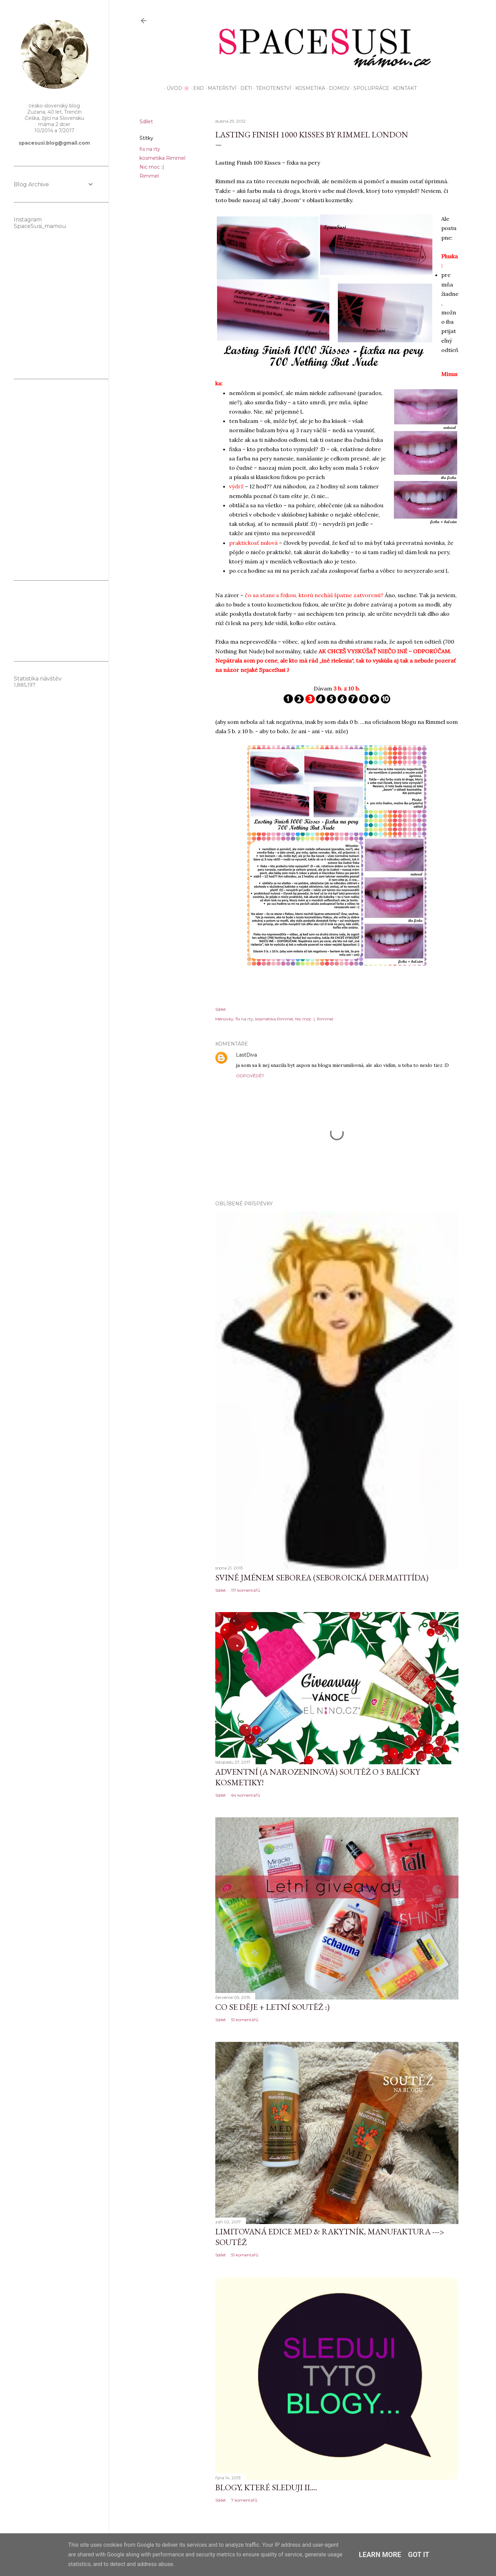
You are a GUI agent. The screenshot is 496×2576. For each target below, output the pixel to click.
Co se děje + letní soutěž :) (272, 2007)
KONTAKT (402, 88)
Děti (244, 88)
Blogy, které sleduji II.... (266, 2487)
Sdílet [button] (146, 121)
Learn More (380, 2555)
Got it (419, 2555)
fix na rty (150, 149)
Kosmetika (308, 88)
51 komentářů (244, 2019)
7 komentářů (244, 2500)
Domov (337, 88)
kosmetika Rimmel (162, 158)
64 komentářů (245, 1795)
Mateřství (219, 88)
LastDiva (246, 1055)
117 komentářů (245, 1590)
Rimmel (149, 176)
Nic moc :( (152, 167)
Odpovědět (250, 1075)
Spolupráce (369, 88)
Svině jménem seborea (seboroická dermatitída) (321, 1577)
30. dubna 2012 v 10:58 (283, 1055)
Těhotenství (271, 88)
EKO (196, 88)
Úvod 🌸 (175, 88)
